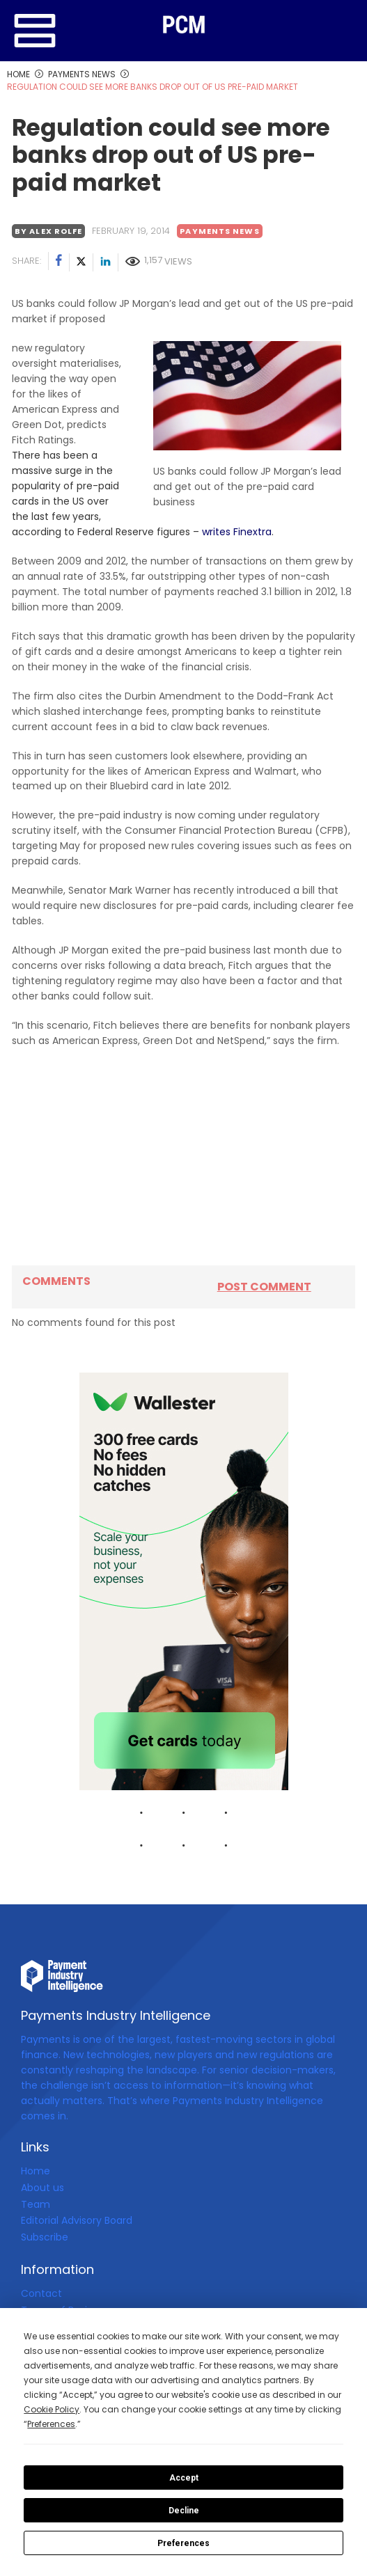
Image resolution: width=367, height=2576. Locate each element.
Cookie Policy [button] (51, 2409)
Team (35, 2204)
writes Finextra (237, 532)
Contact (41, 2293)
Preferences (183, 2543)
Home (35, 2171)
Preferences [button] (51, 2424)
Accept (183, 2478)
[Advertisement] (183, 1156)
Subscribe (44, 2237)
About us (42, 2188)
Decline (184, 2510)
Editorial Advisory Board (76, 2220)
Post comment (264, 1287)
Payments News (219, 231)
